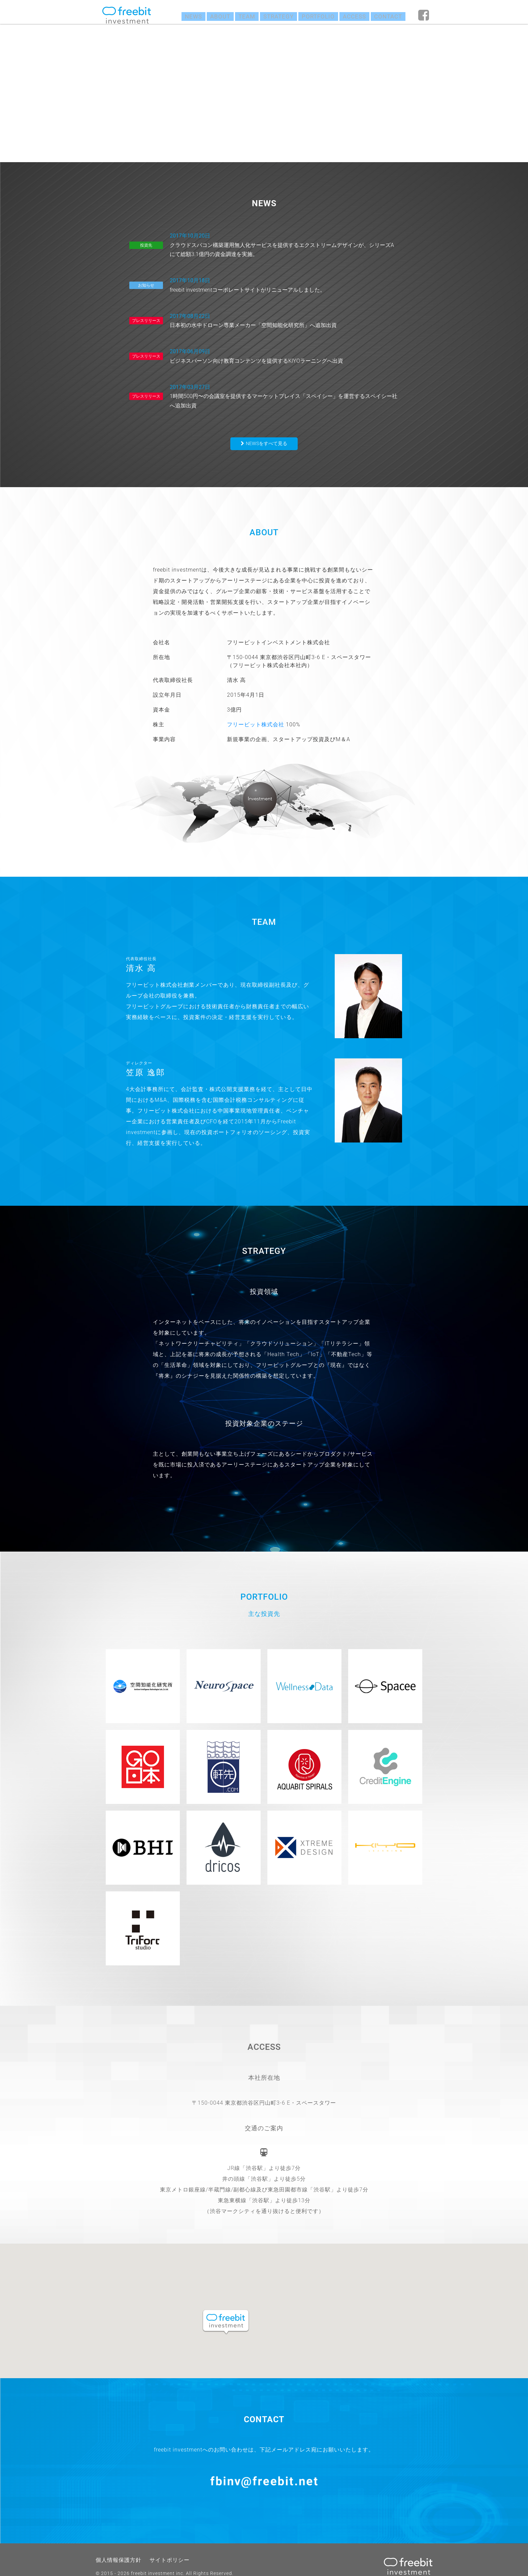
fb (423, 15)
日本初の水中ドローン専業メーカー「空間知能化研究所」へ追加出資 (284, 312)
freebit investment (126, 15)
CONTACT (387, 15)
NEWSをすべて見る (266, 428)
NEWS (184, 15)
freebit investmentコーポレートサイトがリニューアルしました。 (284, 279)
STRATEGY (272, 15)
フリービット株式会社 (255, 709)
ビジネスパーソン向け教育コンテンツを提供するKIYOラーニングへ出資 (284, 345)
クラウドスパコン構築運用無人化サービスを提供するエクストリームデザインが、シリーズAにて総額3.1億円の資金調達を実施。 (284, 242)
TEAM (239, 15)
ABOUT (211, 15)
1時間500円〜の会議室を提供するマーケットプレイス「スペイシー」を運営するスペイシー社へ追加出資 (284, 382)
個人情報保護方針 (116, 2547)
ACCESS (351, 15)
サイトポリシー (161, 2547)
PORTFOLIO (314, 15)
